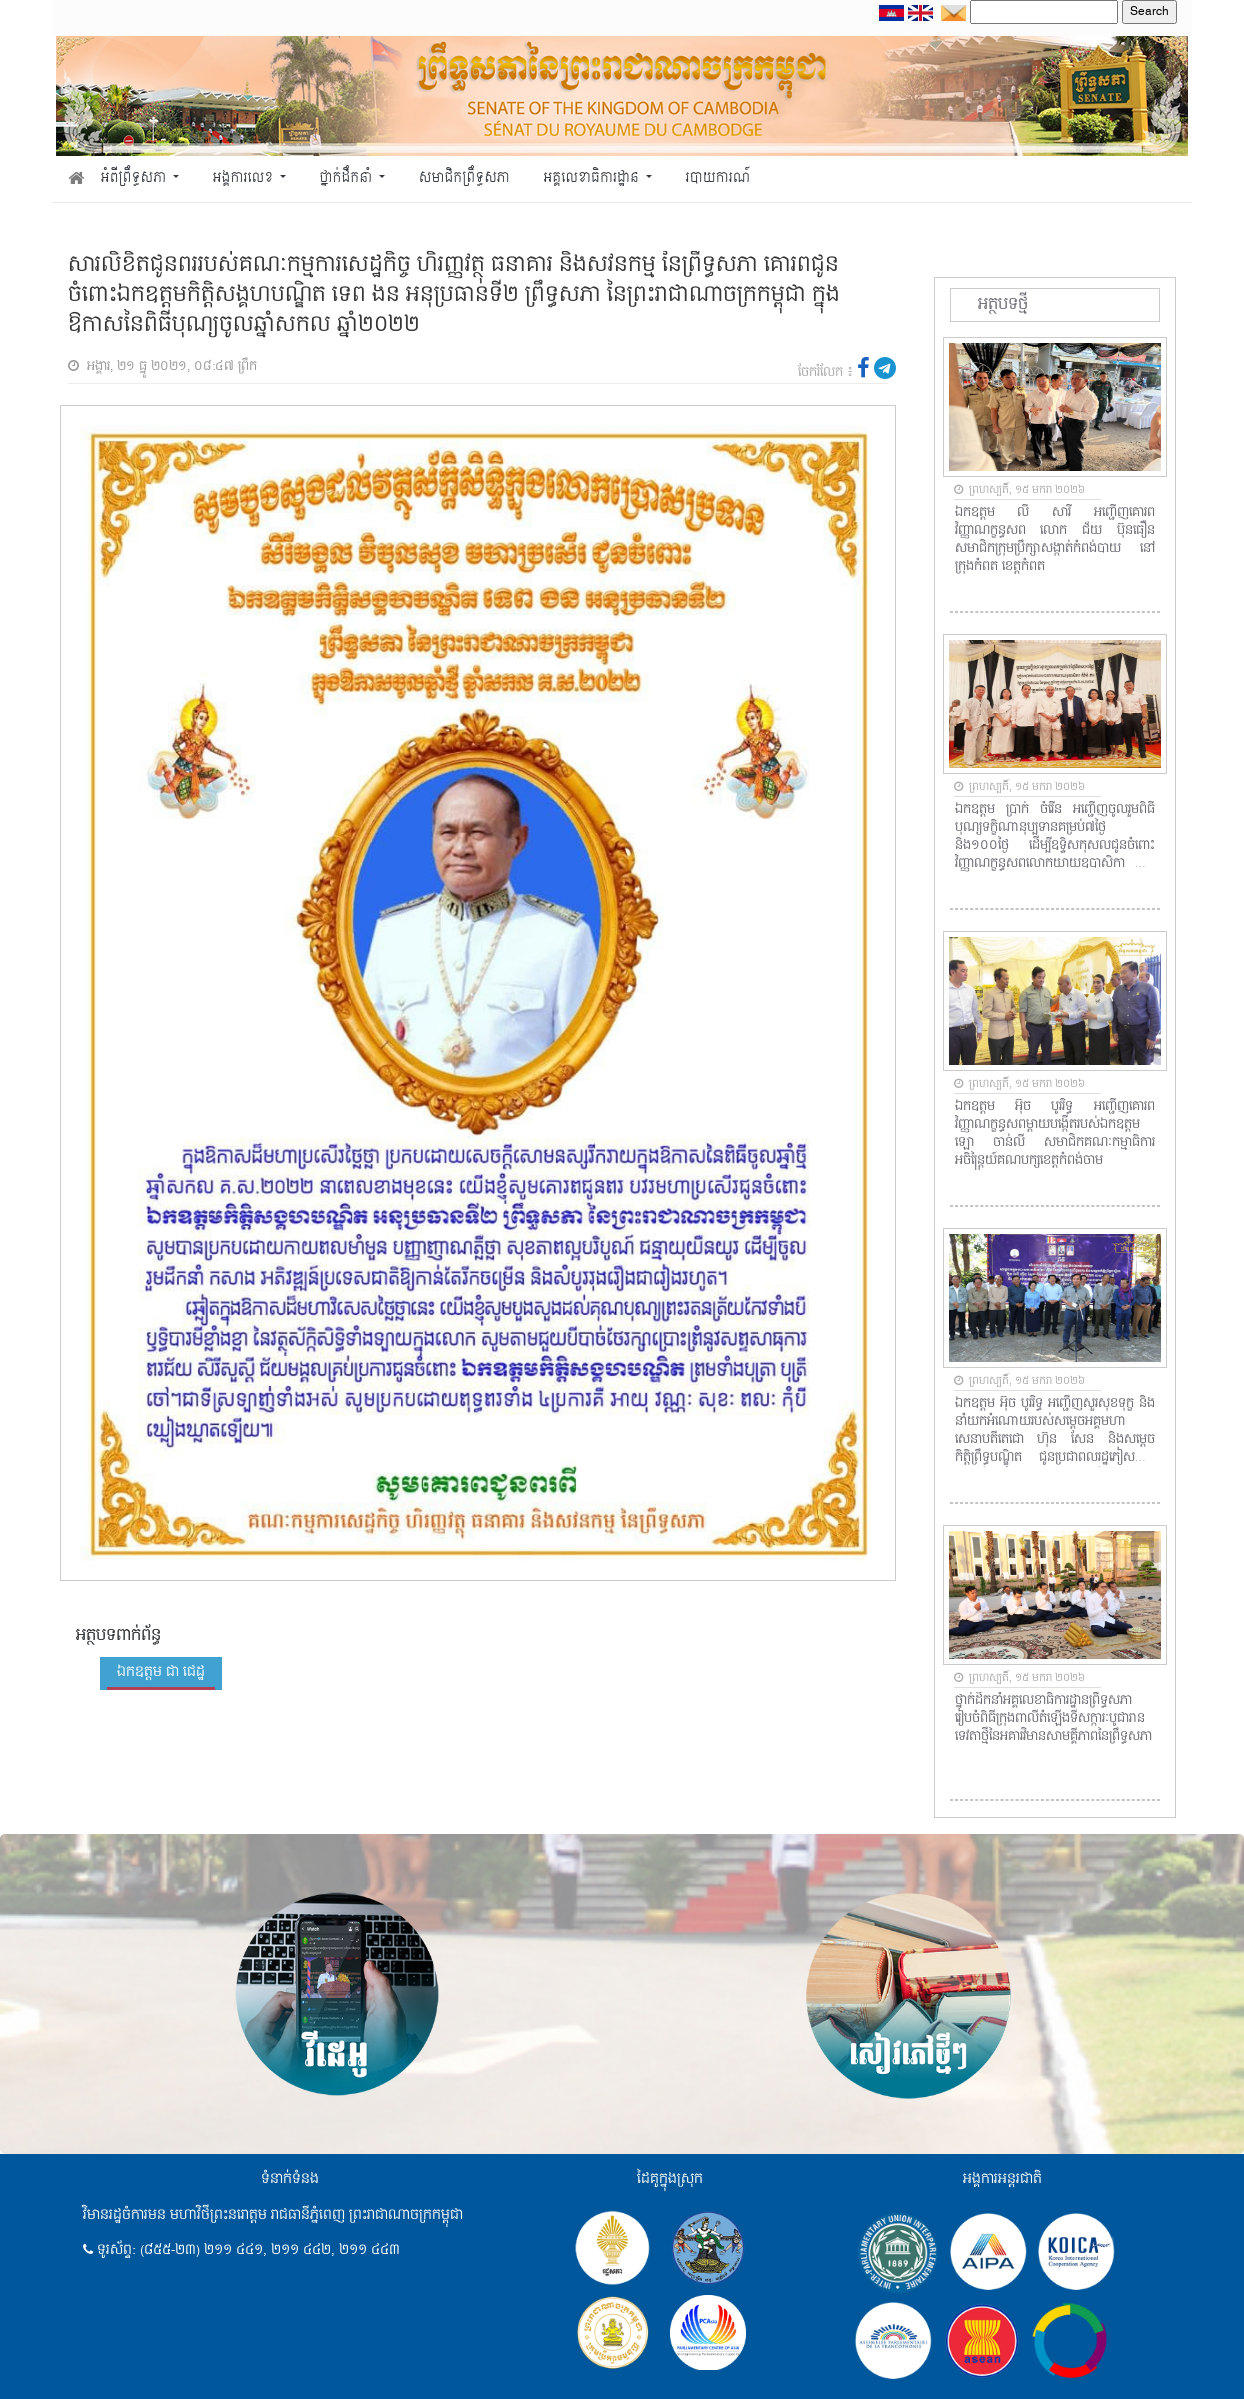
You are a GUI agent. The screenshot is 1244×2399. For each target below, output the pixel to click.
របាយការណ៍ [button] (718, 178)
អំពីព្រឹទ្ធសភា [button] (135, 178)
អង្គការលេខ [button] (245, 178)
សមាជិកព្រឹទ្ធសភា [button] (464, 178)
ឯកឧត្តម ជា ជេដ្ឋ (161, 1672)
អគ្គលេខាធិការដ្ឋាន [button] (592, 178)
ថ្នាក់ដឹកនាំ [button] (348, 178)
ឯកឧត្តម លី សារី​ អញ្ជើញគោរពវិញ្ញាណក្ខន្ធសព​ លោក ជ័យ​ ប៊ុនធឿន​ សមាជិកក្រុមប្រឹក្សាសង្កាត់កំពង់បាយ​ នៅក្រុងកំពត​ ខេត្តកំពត (1055, 540)
